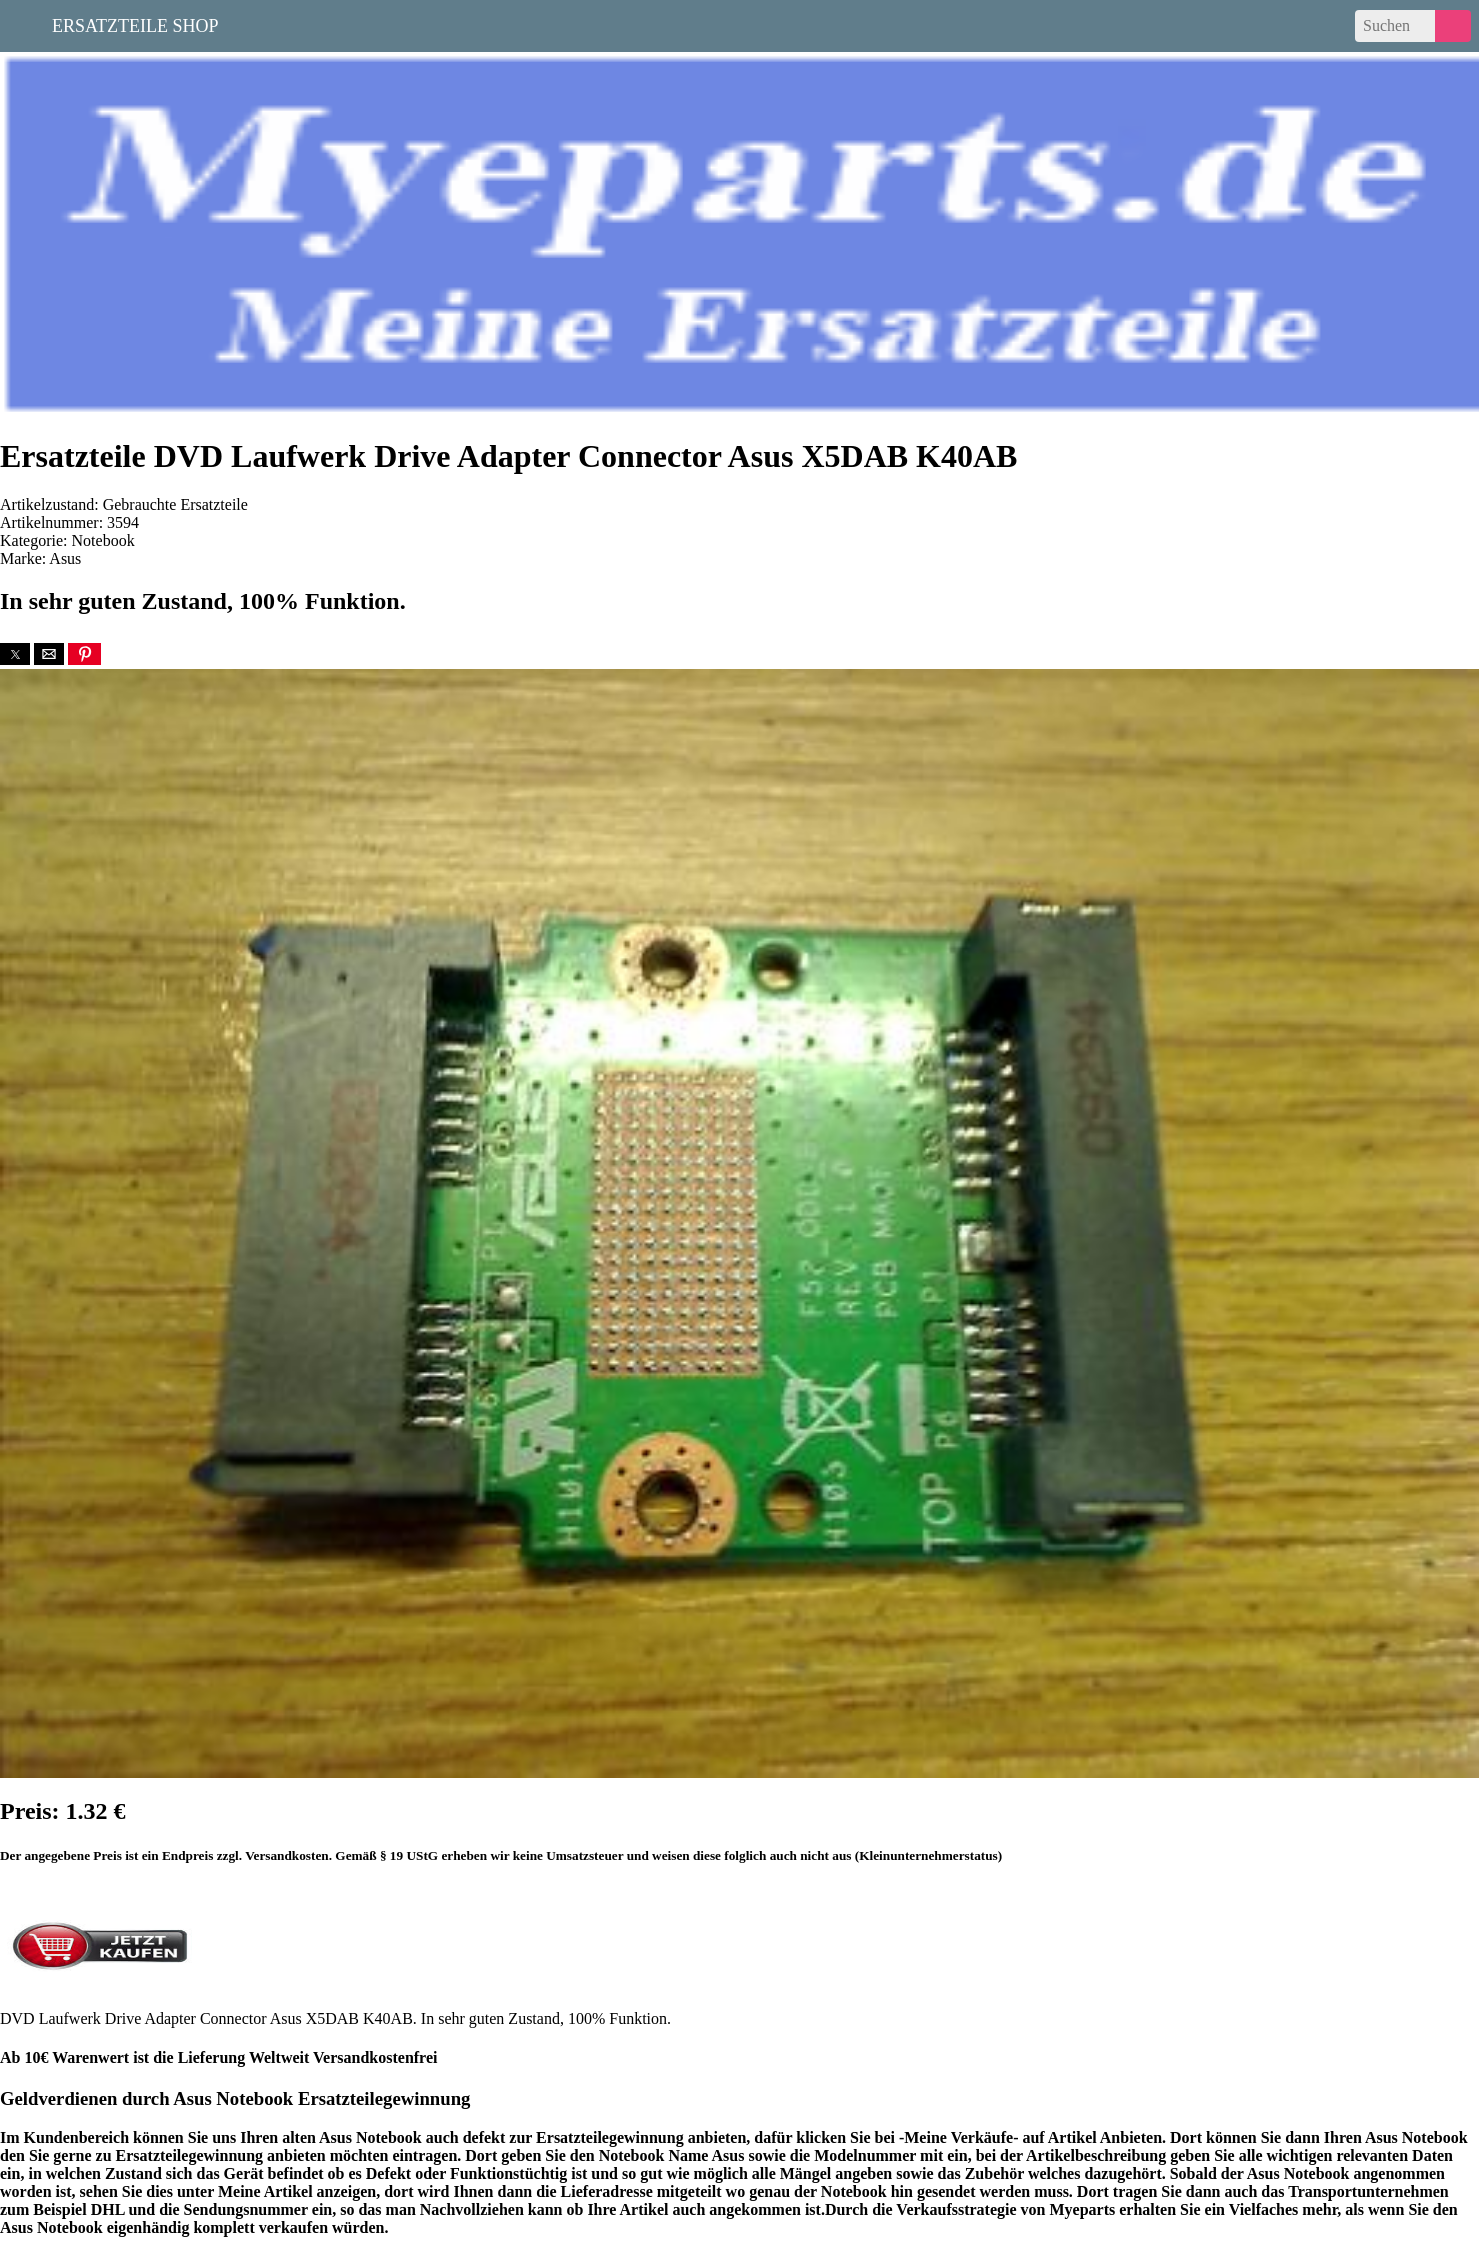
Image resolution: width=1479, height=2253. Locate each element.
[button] (15, 654)
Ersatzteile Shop (135, 24)
